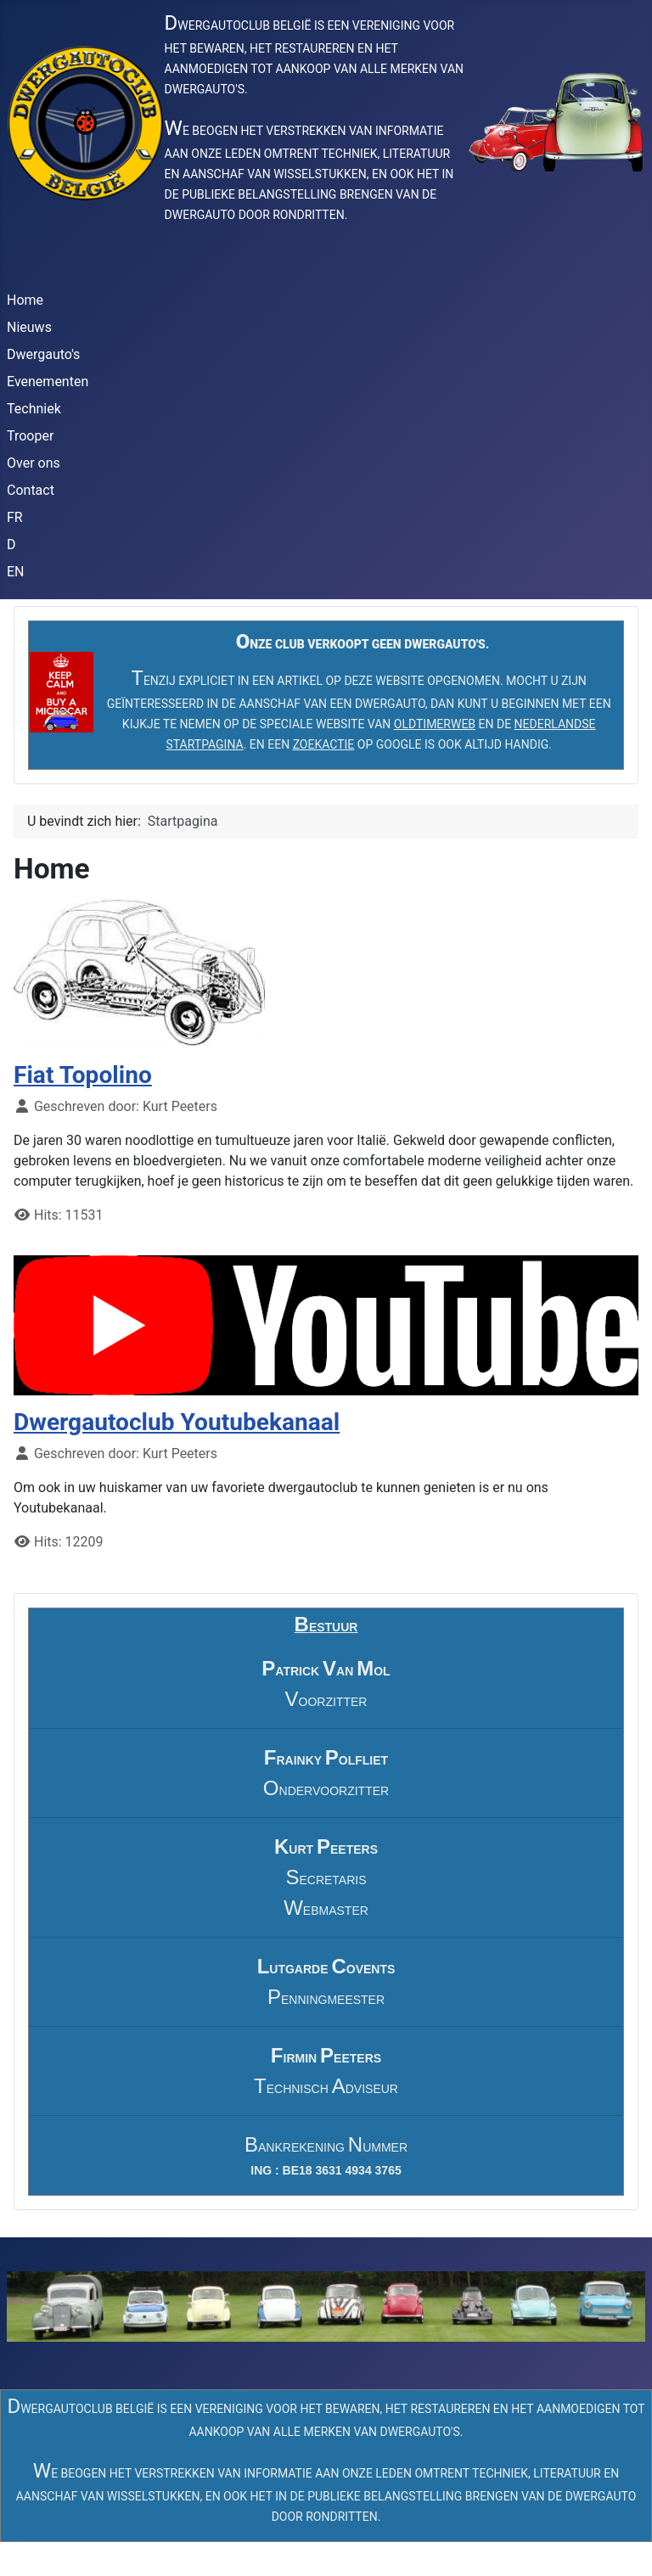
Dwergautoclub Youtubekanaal (177, 1422)
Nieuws (29, 327)
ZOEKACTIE (324, 744)
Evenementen (47, 381)
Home (25, 300)
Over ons (33, 463)
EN (16, 572)
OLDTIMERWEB (434, 724)
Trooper (30, 436)
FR (15, 517)
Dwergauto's (43, 354)
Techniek (34, 409)
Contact (30, 490)
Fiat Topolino (83, 1075)
